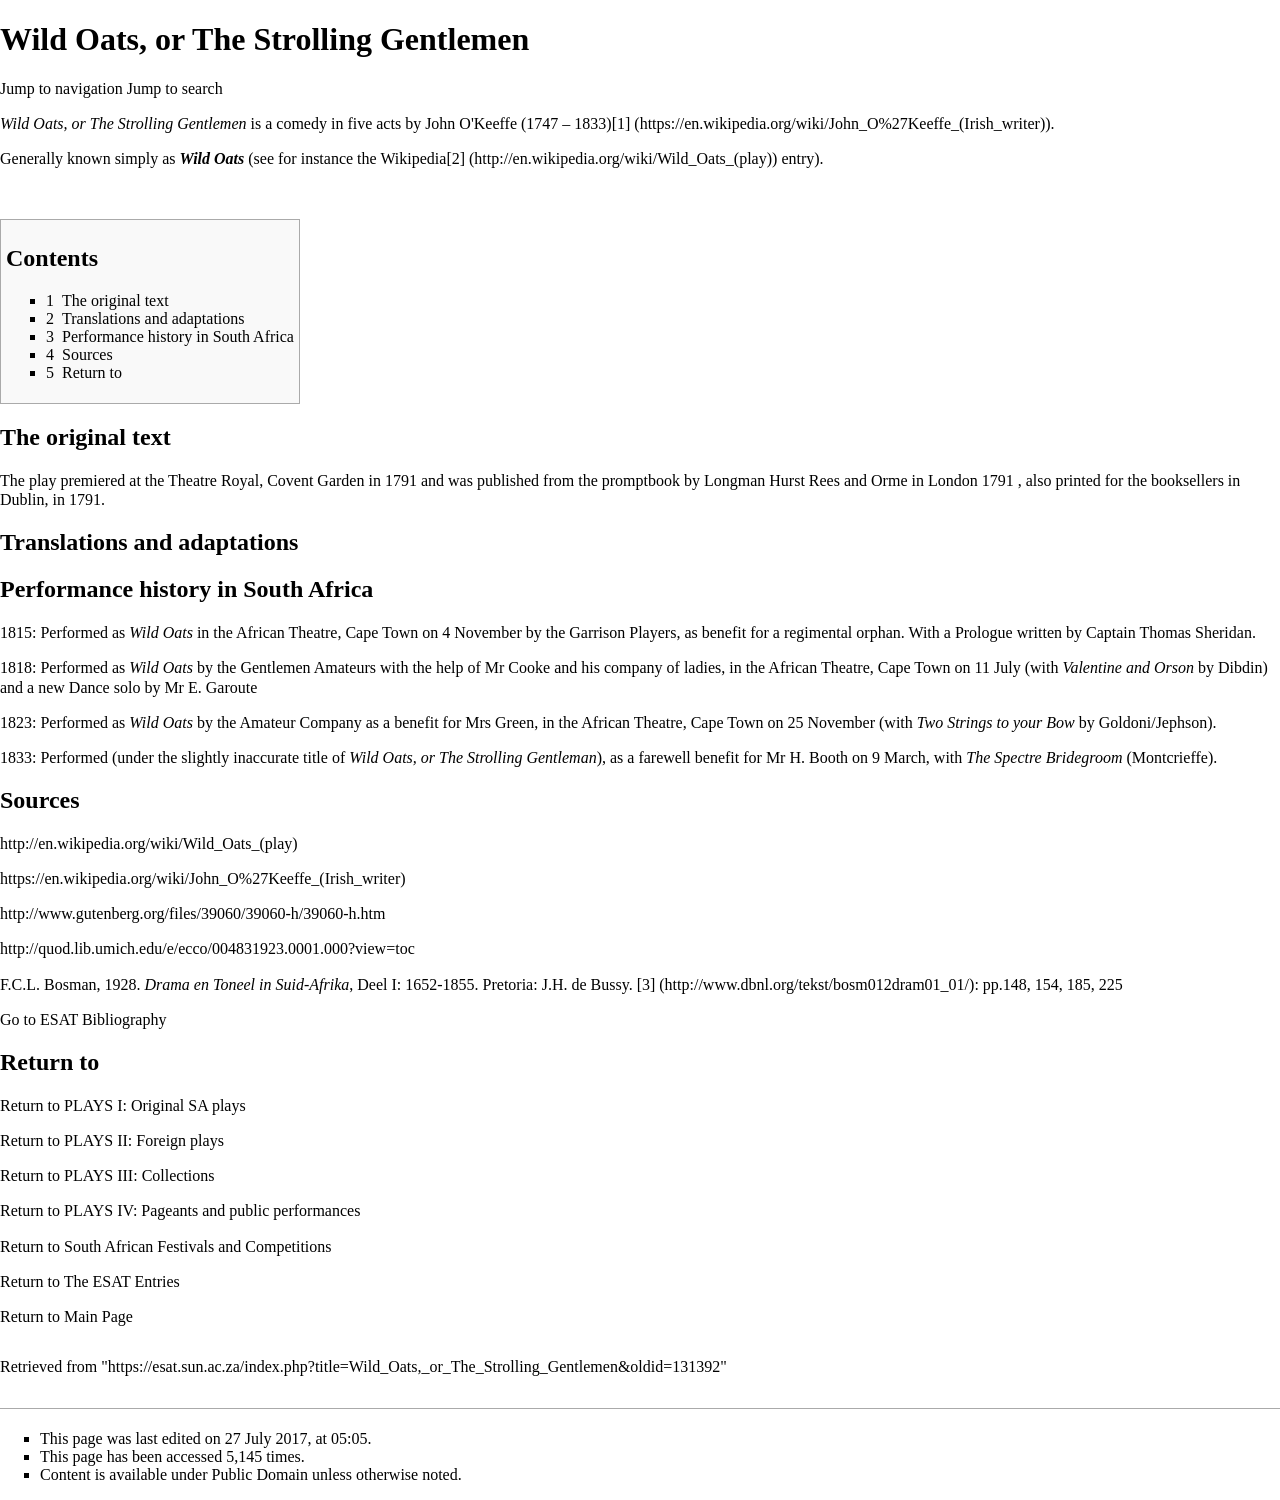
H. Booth (818, 757)
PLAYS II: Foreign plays (144, 1140)
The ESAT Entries (122, 1281)
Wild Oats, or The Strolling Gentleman (472, 757)
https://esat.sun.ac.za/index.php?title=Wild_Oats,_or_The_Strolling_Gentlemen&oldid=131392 (414, 1366)
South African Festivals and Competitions (198, 1246)
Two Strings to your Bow (996, 722)
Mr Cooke (517, 667)
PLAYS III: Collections (139, 1175)
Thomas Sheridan (1195, 632)
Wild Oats (212, 158)
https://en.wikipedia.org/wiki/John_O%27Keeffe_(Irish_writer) (203, 878)
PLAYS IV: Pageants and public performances (212, 1210)
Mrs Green (499, 722)
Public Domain (260, 1474)
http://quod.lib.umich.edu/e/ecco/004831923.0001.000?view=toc (207, 948)
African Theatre (286, 632)
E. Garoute (222, 687)
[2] (455, 158)
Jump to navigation (61, 88)
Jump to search (175, 88)
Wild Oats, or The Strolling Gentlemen (123, 123)
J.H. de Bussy (585, 984)
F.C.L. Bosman (48, 984)
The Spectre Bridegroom (1044, 757)
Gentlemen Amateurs (308, 667)
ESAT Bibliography (103, 1019)
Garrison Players (622, 632)
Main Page (98, 1316)
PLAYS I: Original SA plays (155, 1105)
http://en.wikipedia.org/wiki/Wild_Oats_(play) (149, 843)
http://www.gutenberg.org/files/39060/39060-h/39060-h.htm (192, 913)
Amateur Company (301, 722)
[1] (621, 123)
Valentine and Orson (1128, 667)
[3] (646, 984)
